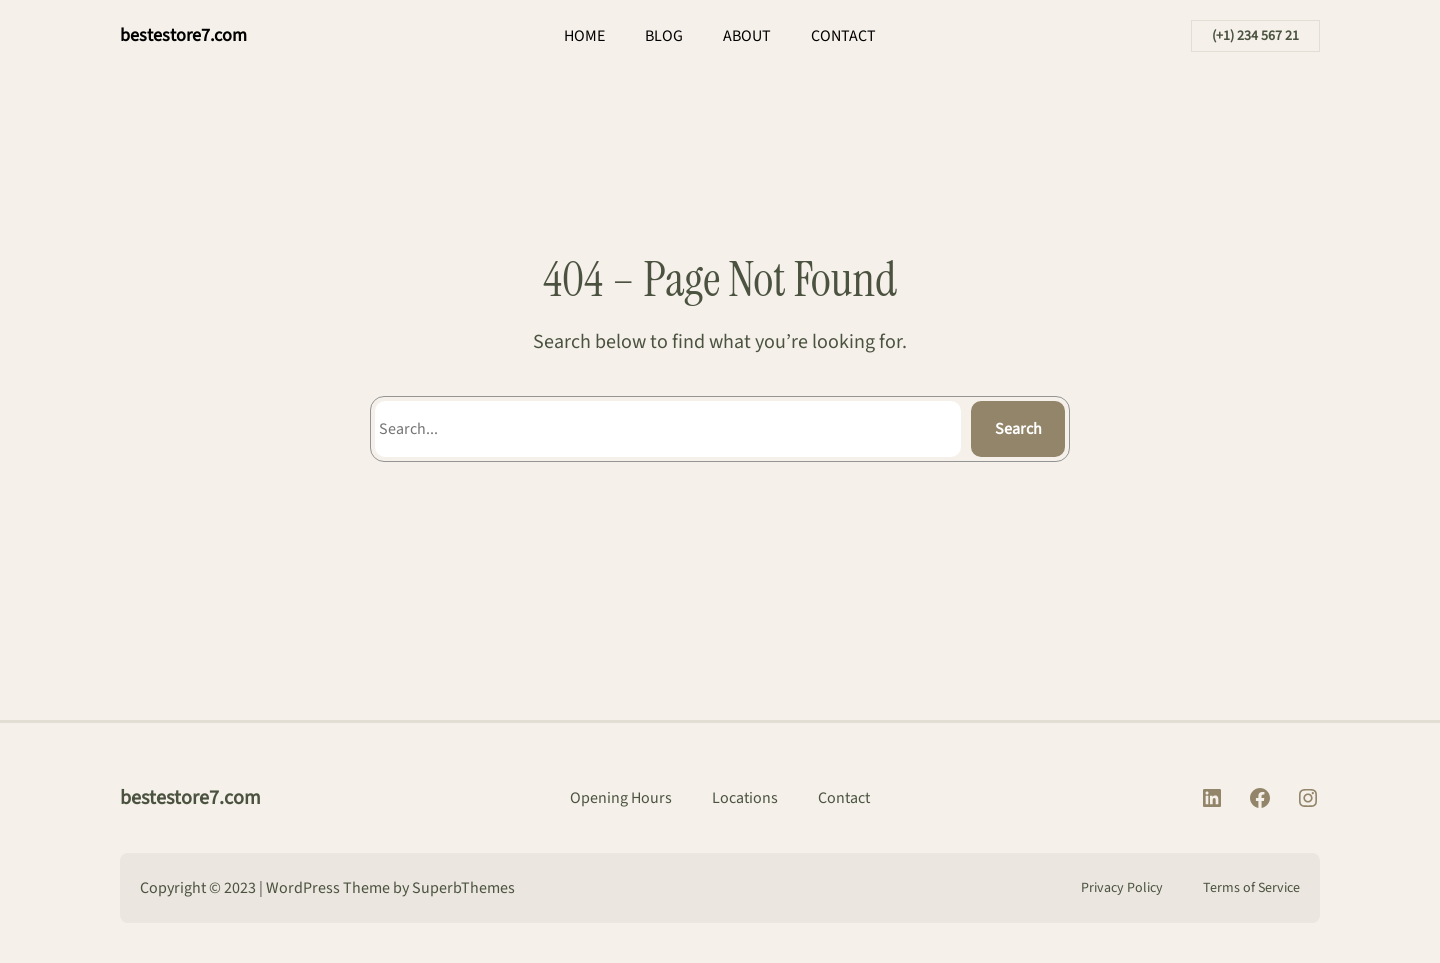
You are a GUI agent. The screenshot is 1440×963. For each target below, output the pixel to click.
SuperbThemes (463, 888)
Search (1018, 429)
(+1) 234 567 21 (1255, 36)
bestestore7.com (183, 35)
